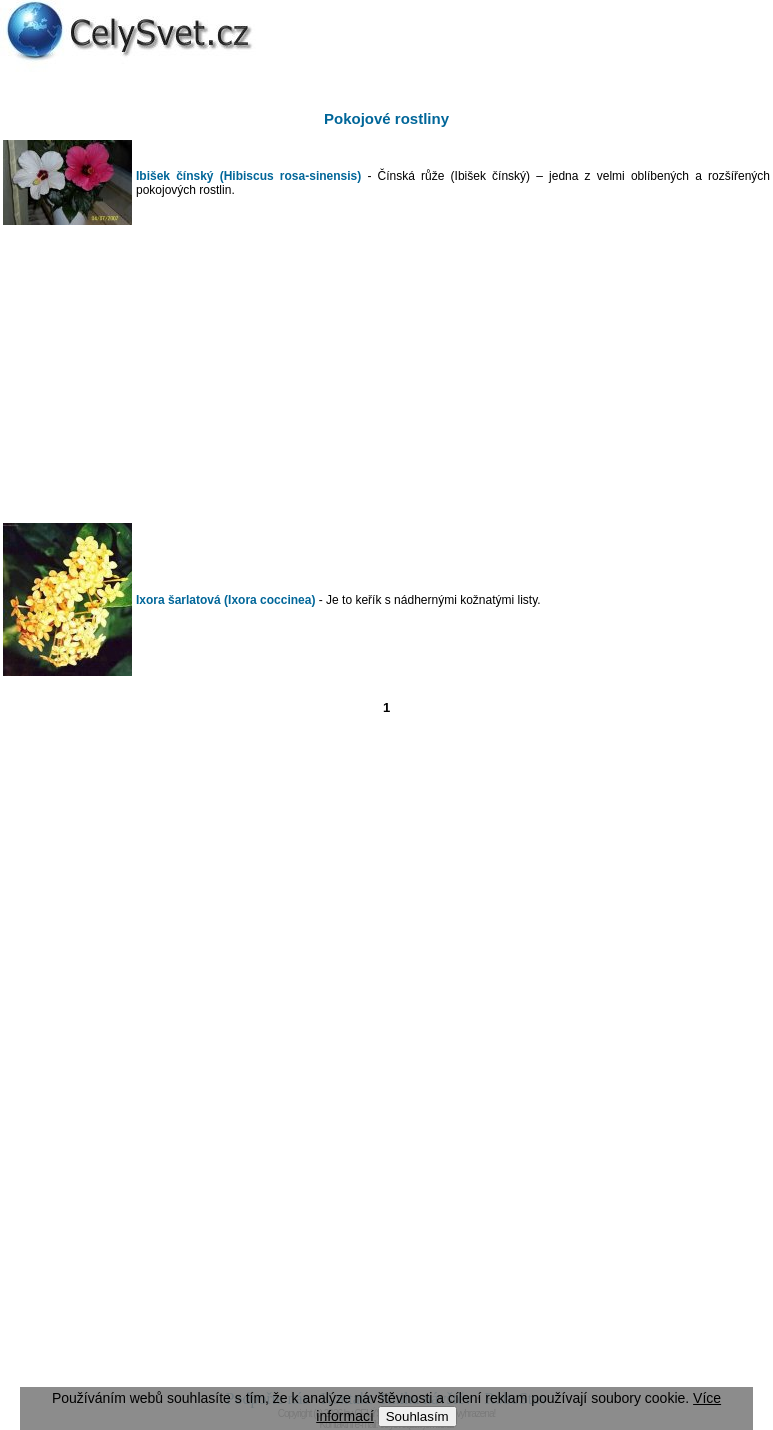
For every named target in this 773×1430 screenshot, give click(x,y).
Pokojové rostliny (386, 118)
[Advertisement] (387, 374)
